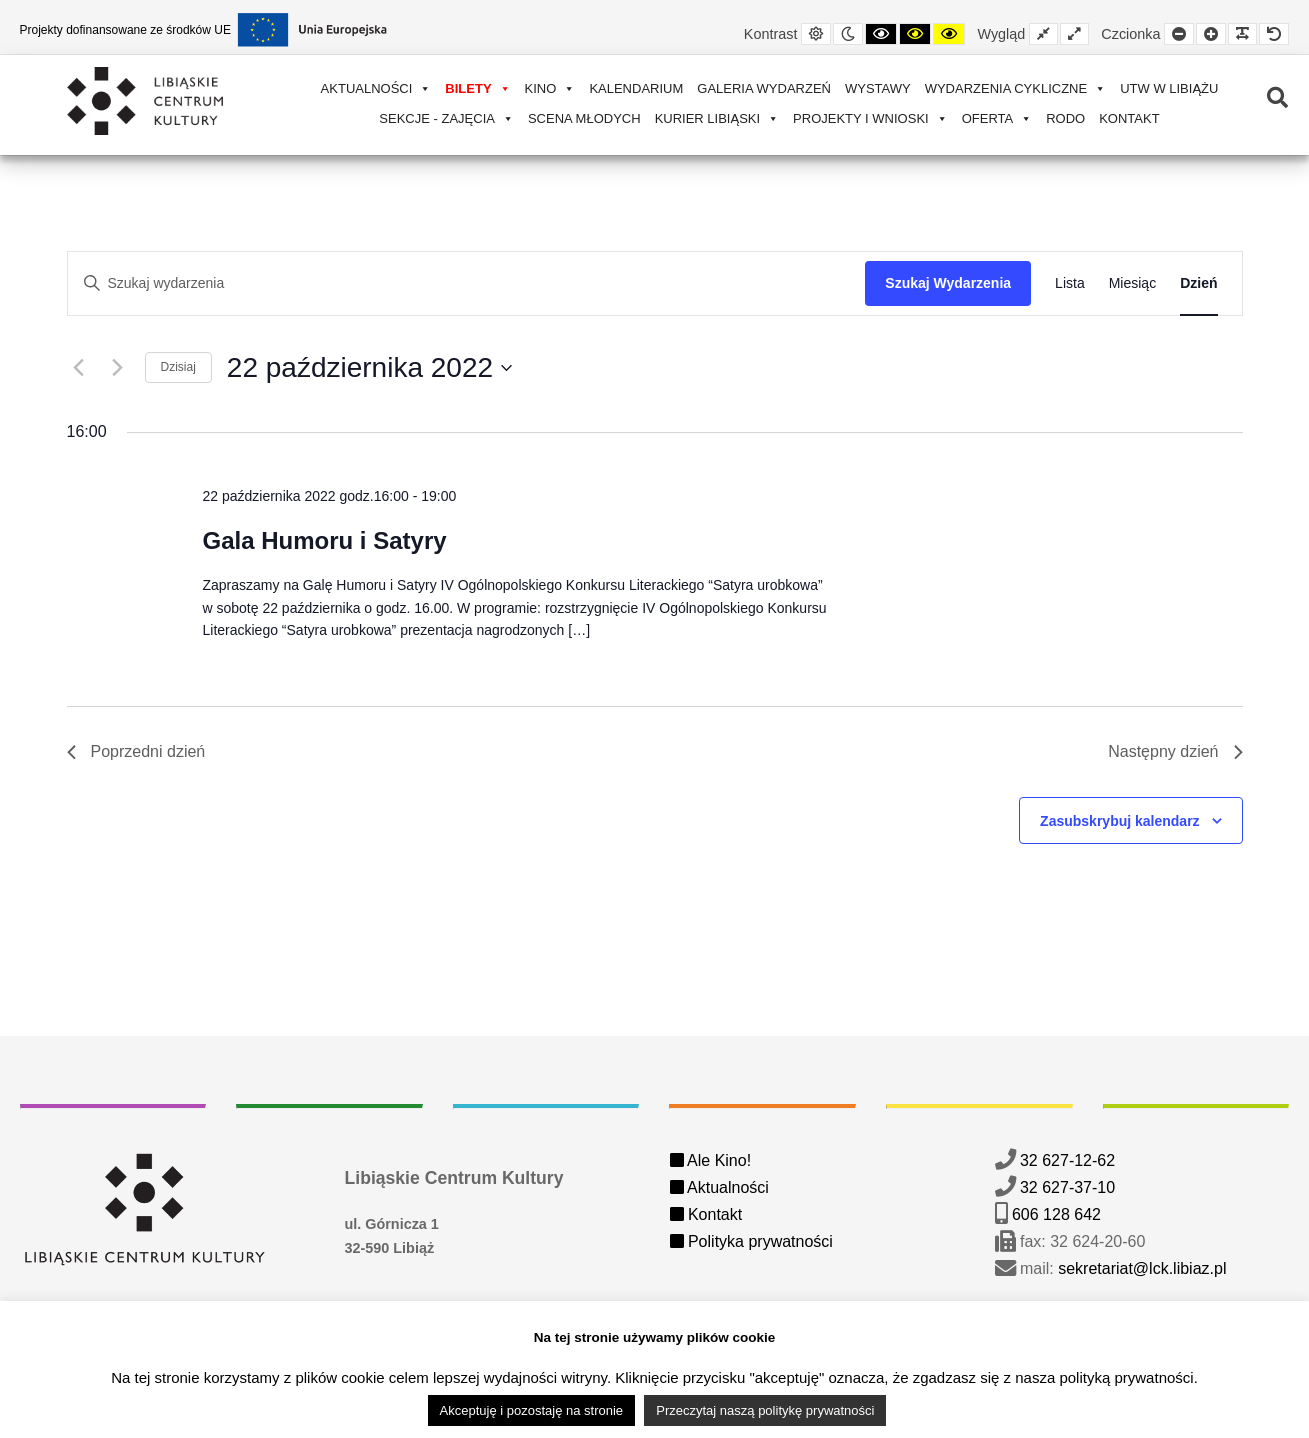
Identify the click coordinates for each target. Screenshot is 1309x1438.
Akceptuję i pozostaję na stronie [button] (532, 1410)
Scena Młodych (584, 118)
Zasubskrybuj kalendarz (1120, 821)
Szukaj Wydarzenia (948, 283)
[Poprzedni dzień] (79, 368)
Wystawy (878, 88)
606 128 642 (1056, 1214)
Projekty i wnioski (870, 118)
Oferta (997, 118)
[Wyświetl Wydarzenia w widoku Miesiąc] (1132, 283)
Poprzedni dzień (136, 751)
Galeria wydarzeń (764, 88)
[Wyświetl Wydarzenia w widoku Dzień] (1198, 283)
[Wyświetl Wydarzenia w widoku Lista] (1070, 283)
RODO (1065, 118)
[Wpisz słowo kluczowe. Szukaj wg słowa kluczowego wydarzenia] (467, 283)
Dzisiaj (178, 367)
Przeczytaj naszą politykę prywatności (765, 1410)
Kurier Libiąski (717, 118)
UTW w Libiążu (1169, 88)
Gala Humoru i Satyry (324, 540)
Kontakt (1129, 118)
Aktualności (376, 88)
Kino (550, 88)
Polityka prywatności (751, 1241)
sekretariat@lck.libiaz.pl (1142, 1268)
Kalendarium (636, 88)
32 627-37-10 (1067, 1187)
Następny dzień (1175, 751)
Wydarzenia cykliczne (1016, 88)
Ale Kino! (711, 1160)
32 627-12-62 (1067, 1160)
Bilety (477, 88)
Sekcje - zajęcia (446, 118)
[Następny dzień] (118, 368)
